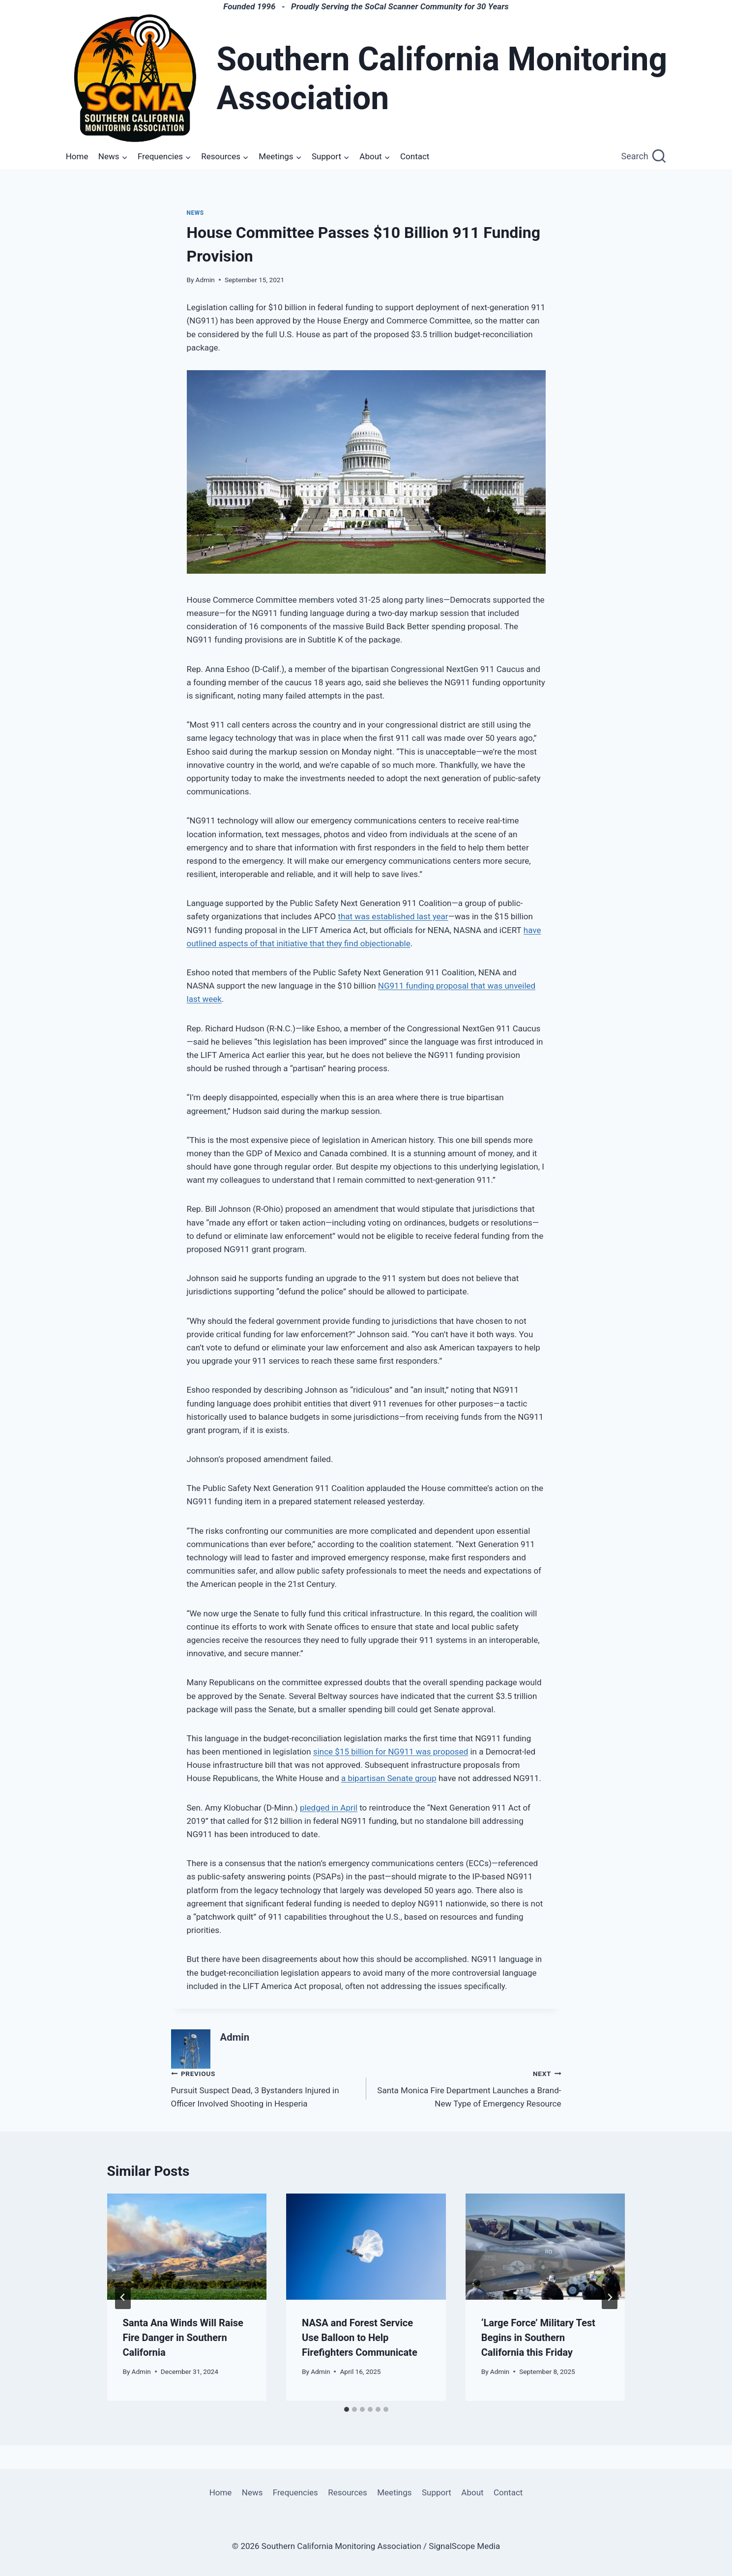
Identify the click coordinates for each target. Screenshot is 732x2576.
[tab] (346, 2409)
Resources (347, 2492)
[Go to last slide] (123, 2297)
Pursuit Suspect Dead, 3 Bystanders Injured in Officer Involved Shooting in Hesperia (264, 2088)
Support (436, 2492)
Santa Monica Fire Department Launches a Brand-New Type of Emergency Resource (468, 2088)
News (195, 212)
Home (77, 156)
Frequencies (295, 2492)
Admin (205, 280)
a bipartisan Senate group (389, 1778)
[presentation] (187, 2247)
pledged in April (328, 1808)
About (472, 2492)
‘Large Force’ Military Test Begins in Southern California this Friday (538, 2337)
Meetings (394, 2492)
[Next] (609, 2297)
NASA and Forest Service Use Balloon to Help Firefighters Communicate (359, 2337)
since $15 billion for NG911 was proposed (390, 1751)
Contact (414, 156)
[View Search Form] (643, 156)
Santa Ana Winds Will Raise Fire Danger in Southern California (183, 2337)
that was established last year (393, 916)
